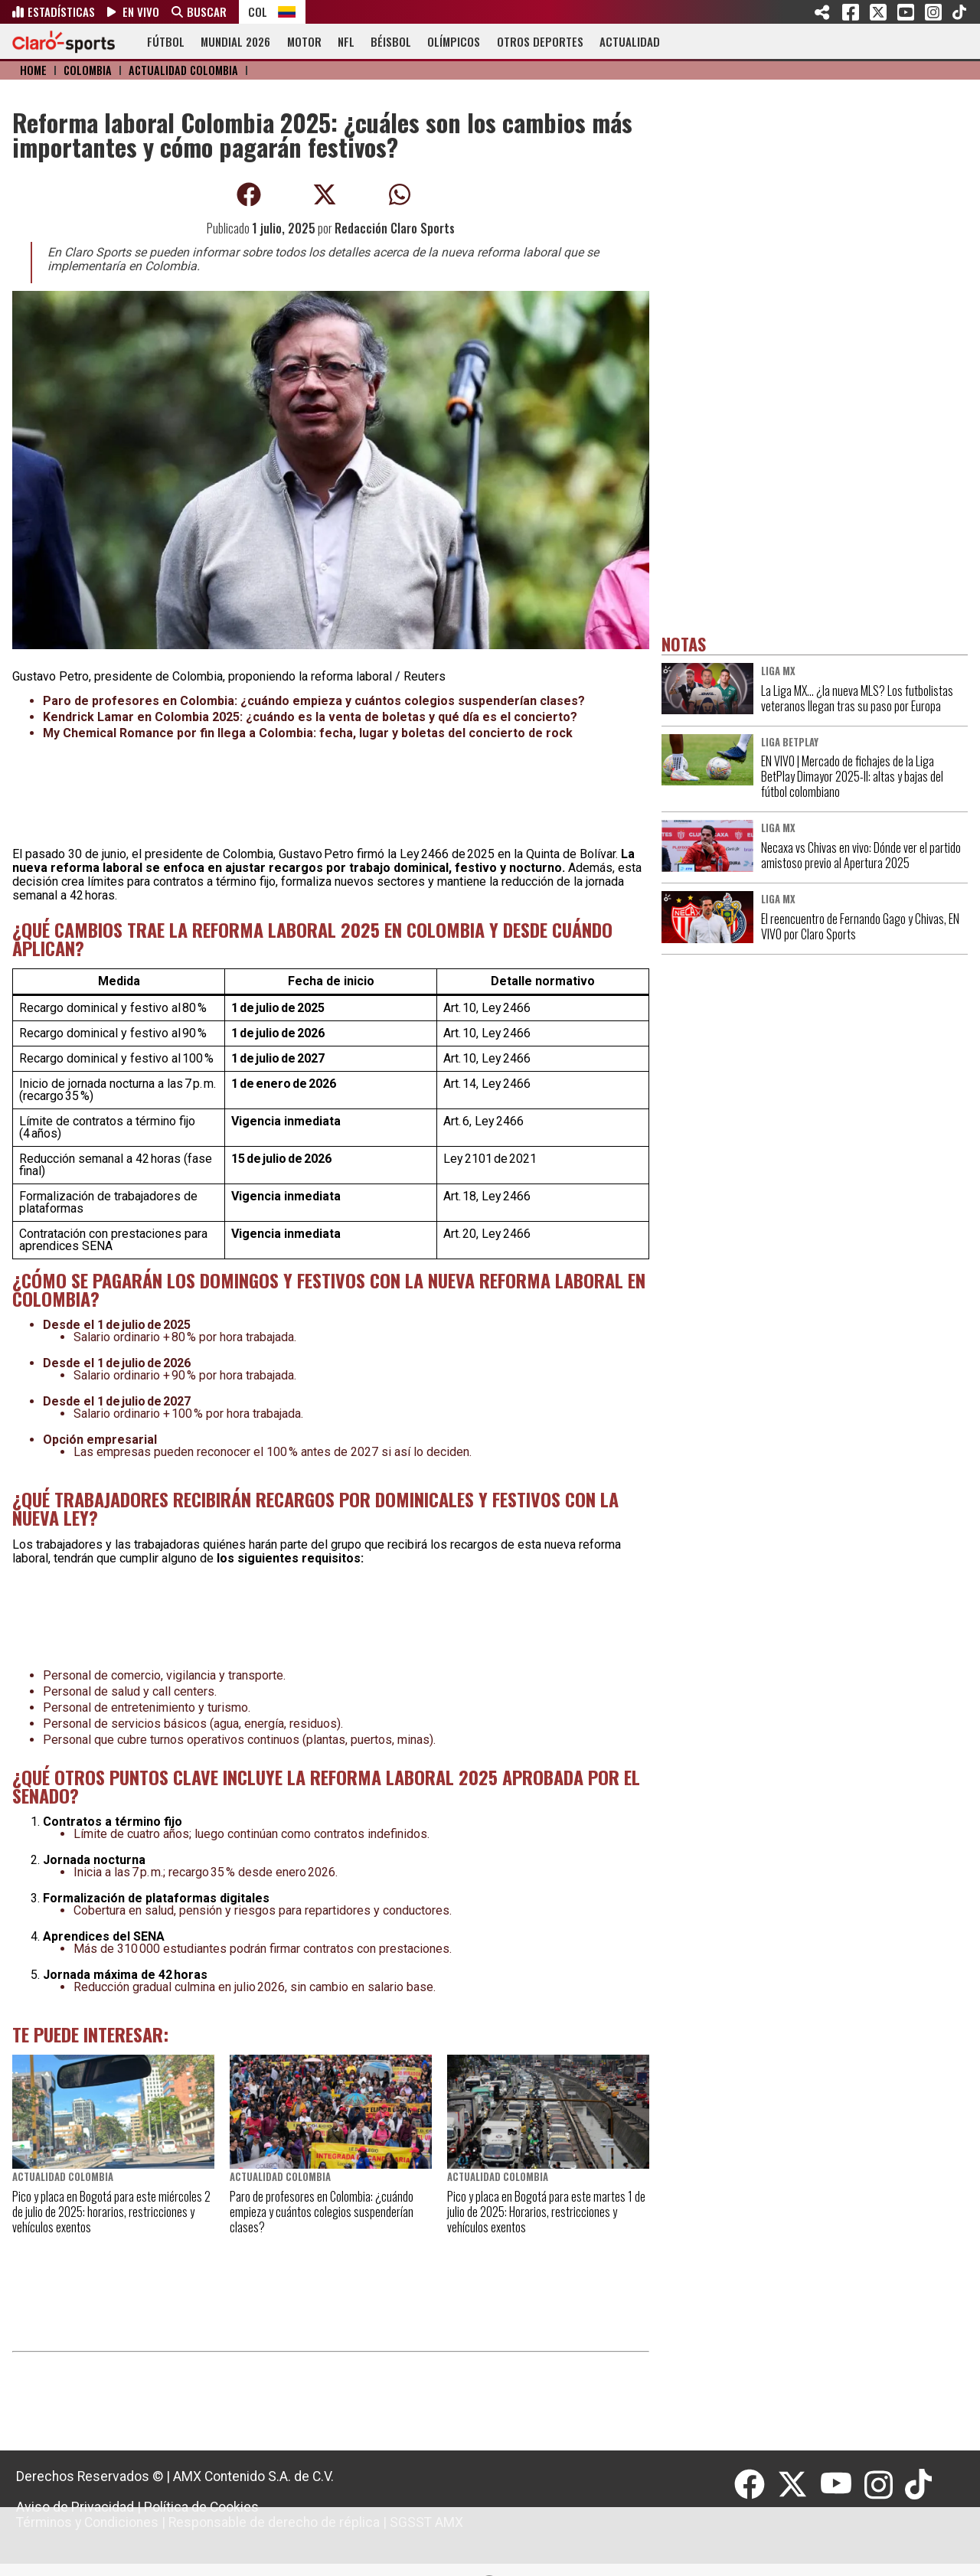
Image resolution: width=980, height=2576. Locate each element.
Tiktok (959, 12)
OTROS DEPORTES (540, 41)
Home (33, 70)
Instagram (933, 11)
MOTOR (304, 41)
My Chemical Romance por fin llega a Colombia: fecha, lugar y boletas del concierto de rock (308, 733)
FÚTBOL (166, 41)
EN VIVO (140, 11)
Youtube (905, 11)
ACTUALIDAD (629, 41)
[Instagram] (884, 2485)
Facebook (850, 11)
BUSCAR (207, 11)
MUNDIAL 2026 (235, 41)
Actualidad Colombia (183, 70)
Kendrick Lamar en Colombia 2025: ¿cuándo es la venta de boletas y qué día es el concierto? (310, 717)
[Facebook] (755, 2485)
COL (257, 11)
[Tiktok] (920, 2485)
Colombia (88, 70)
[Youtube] (842, 2485)
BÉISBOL (391, 41)
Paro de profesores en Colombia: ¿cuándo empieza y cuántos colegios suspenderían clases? (314, 701)
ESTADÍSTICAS (61, 11)
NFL (346, 41)
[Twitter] (798, 2485)
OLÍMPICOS (453, 41)
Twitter (878, 11)
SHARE (823, 12)
